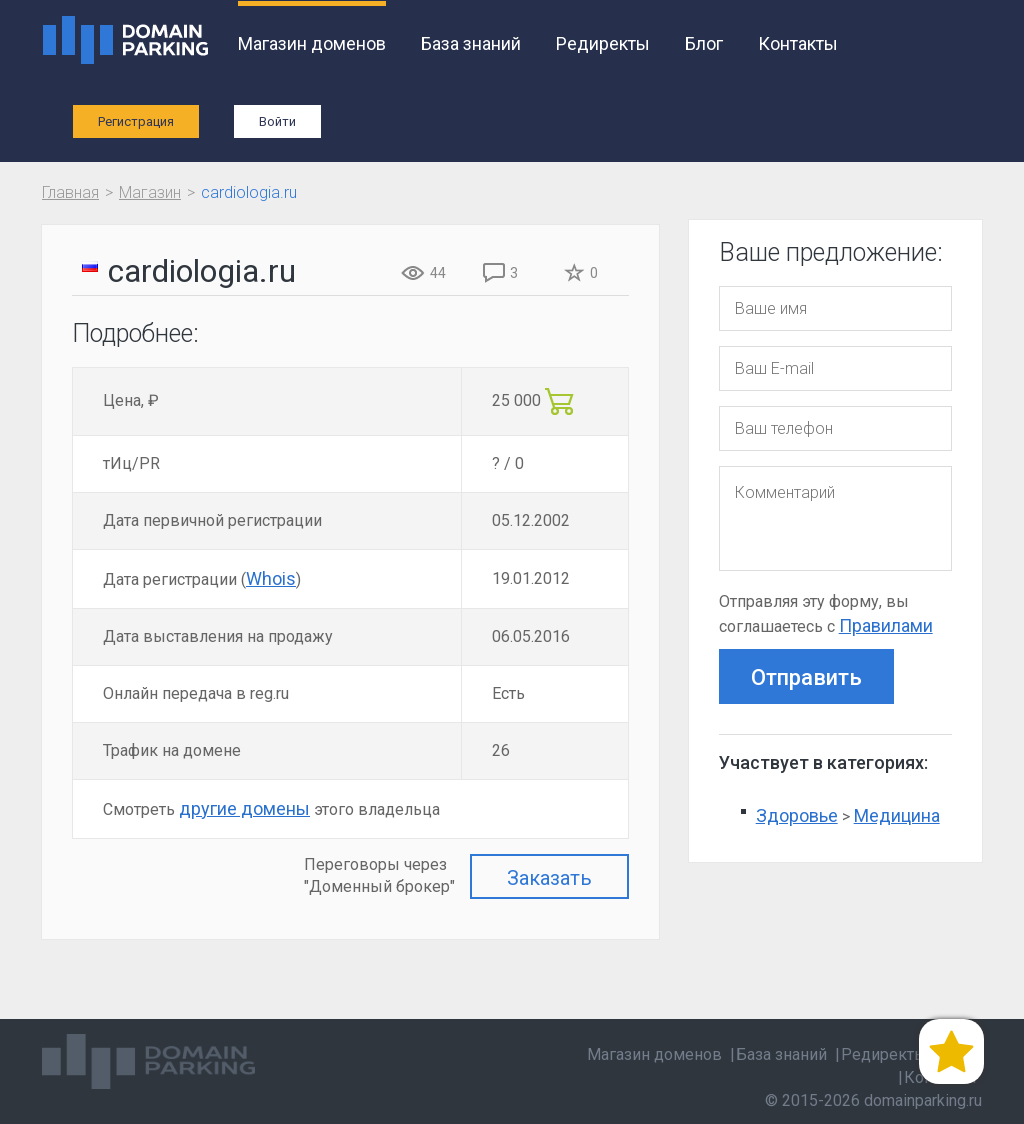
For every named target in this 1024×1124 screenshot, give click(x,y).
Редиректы (603, 43)
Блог (704, 43)
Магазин (150, 192)
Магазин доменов (312, 43)
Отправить (806, 677)
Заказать (549, 878)
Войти (277, 121)
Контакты (798, 43)
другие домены (244, 808)
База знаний (471, 43)
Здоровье (797, 815)
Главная (70, 192)
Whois (271, 578)
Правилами (886, 625)
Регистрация (136, 121)
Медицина (897, 815)
